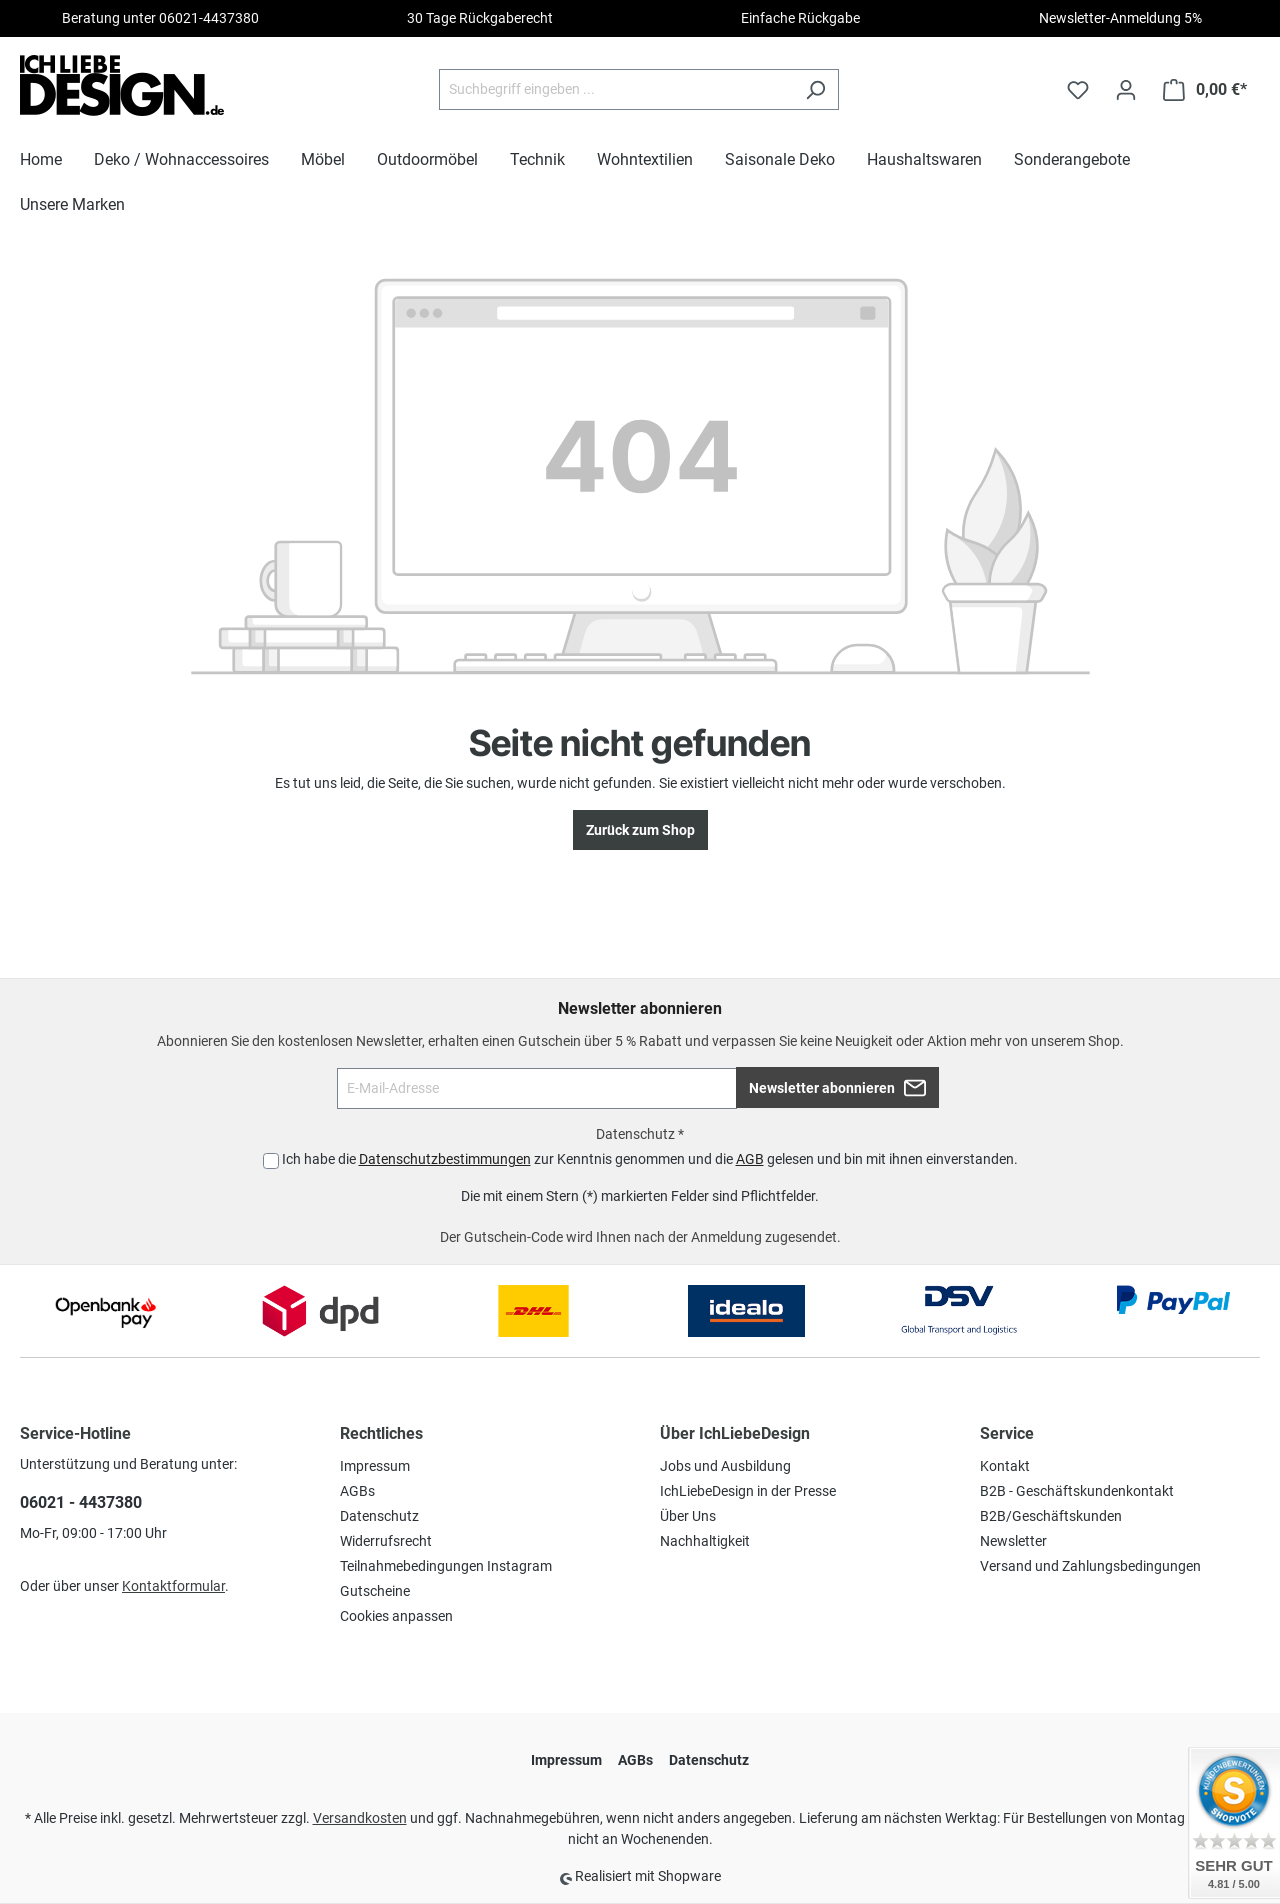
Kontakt (1005, 1466)
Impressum (375, 1466)
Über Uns (688, 1516)
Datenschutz (379, 1516)
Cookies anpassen (396, 1616)
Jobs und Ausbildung (725, 1466)
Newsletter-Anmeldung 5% (1120, 18)
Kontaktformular (173, 1586)
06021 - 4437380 (81, 1502)
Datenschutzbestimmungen (445, 1159)
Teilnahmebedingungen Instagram (446, 1566)
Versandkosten (360, 1818)
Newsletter (1013, 1541)
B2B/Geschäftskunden (1051, 1516)
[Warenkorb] (1205, 90)
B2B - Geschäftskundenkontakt (1077, 1491)
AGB (750, 1159)
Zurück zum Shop (640, 830)
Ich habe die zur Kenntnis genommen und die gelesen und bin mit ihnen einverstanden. (650, 1159)
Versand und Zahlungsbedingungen (1090, 1566)
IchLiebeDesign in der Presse (748, 1491)
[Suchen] (815, 89)
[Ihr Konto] (1126, 90)
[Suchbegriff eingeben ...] (616, 89)
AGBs (357, 1491)
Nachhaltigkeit (705, 1541)
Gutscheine (375, 1591)
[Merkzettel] (1078, 90)
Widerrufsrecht (386, 1541)
